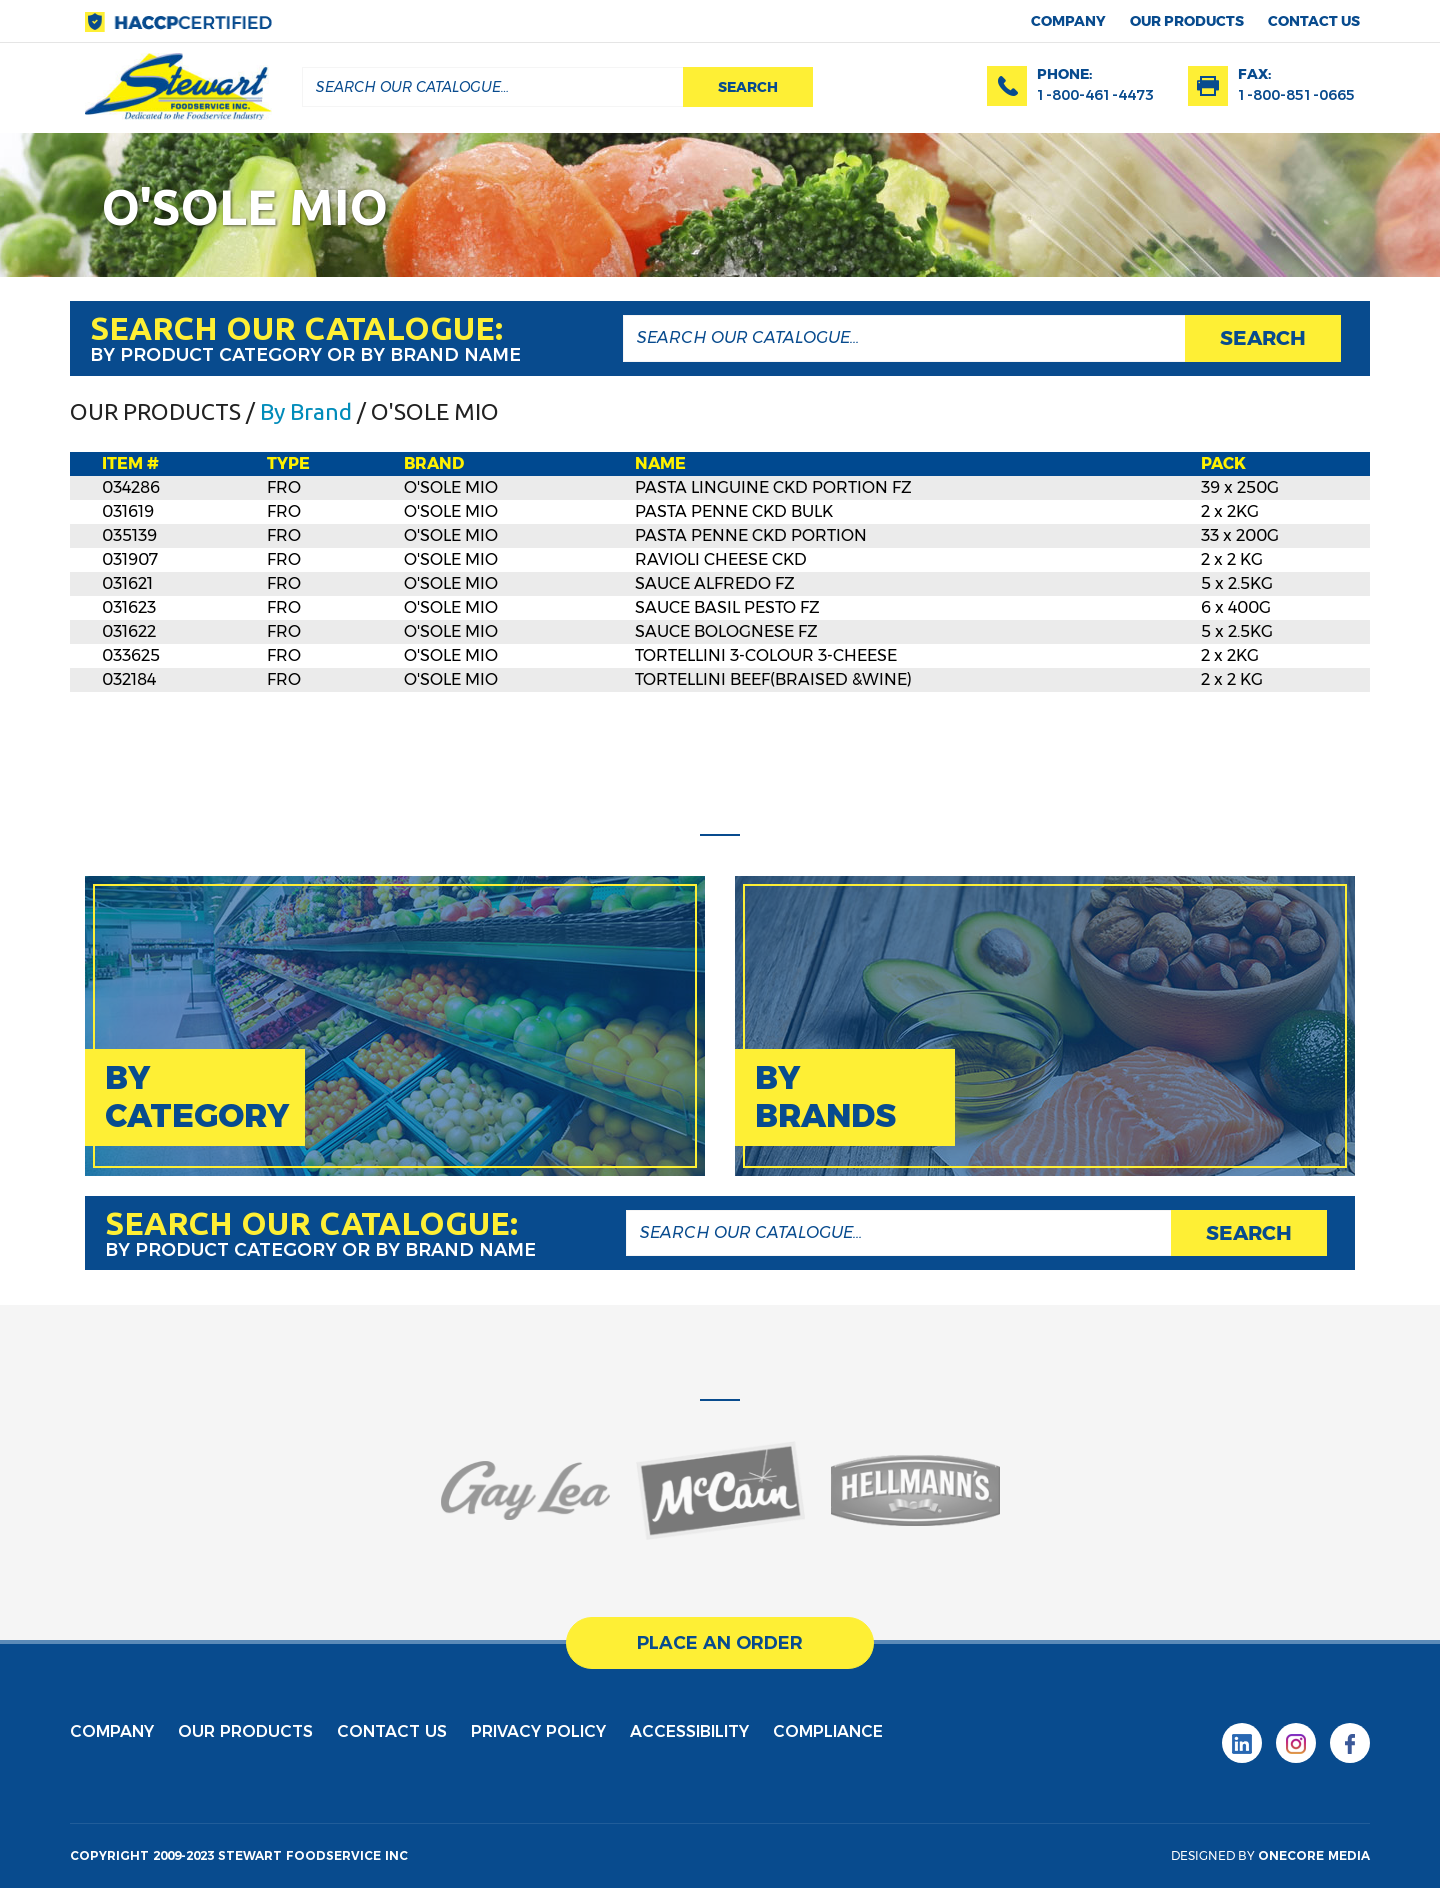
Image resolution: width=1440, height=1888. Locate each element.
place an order (720, 1643)
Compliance (828, 1731)
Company (1068, 21)
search (748, 87)
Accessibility (689, 1731)
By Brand (306, 411)
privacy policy (538, 1731)
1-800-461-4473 (1095, 95)
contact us (1314, 21)
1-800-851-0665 (1296, 95)
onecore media (1314, 1855)
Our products (1187, 21)
